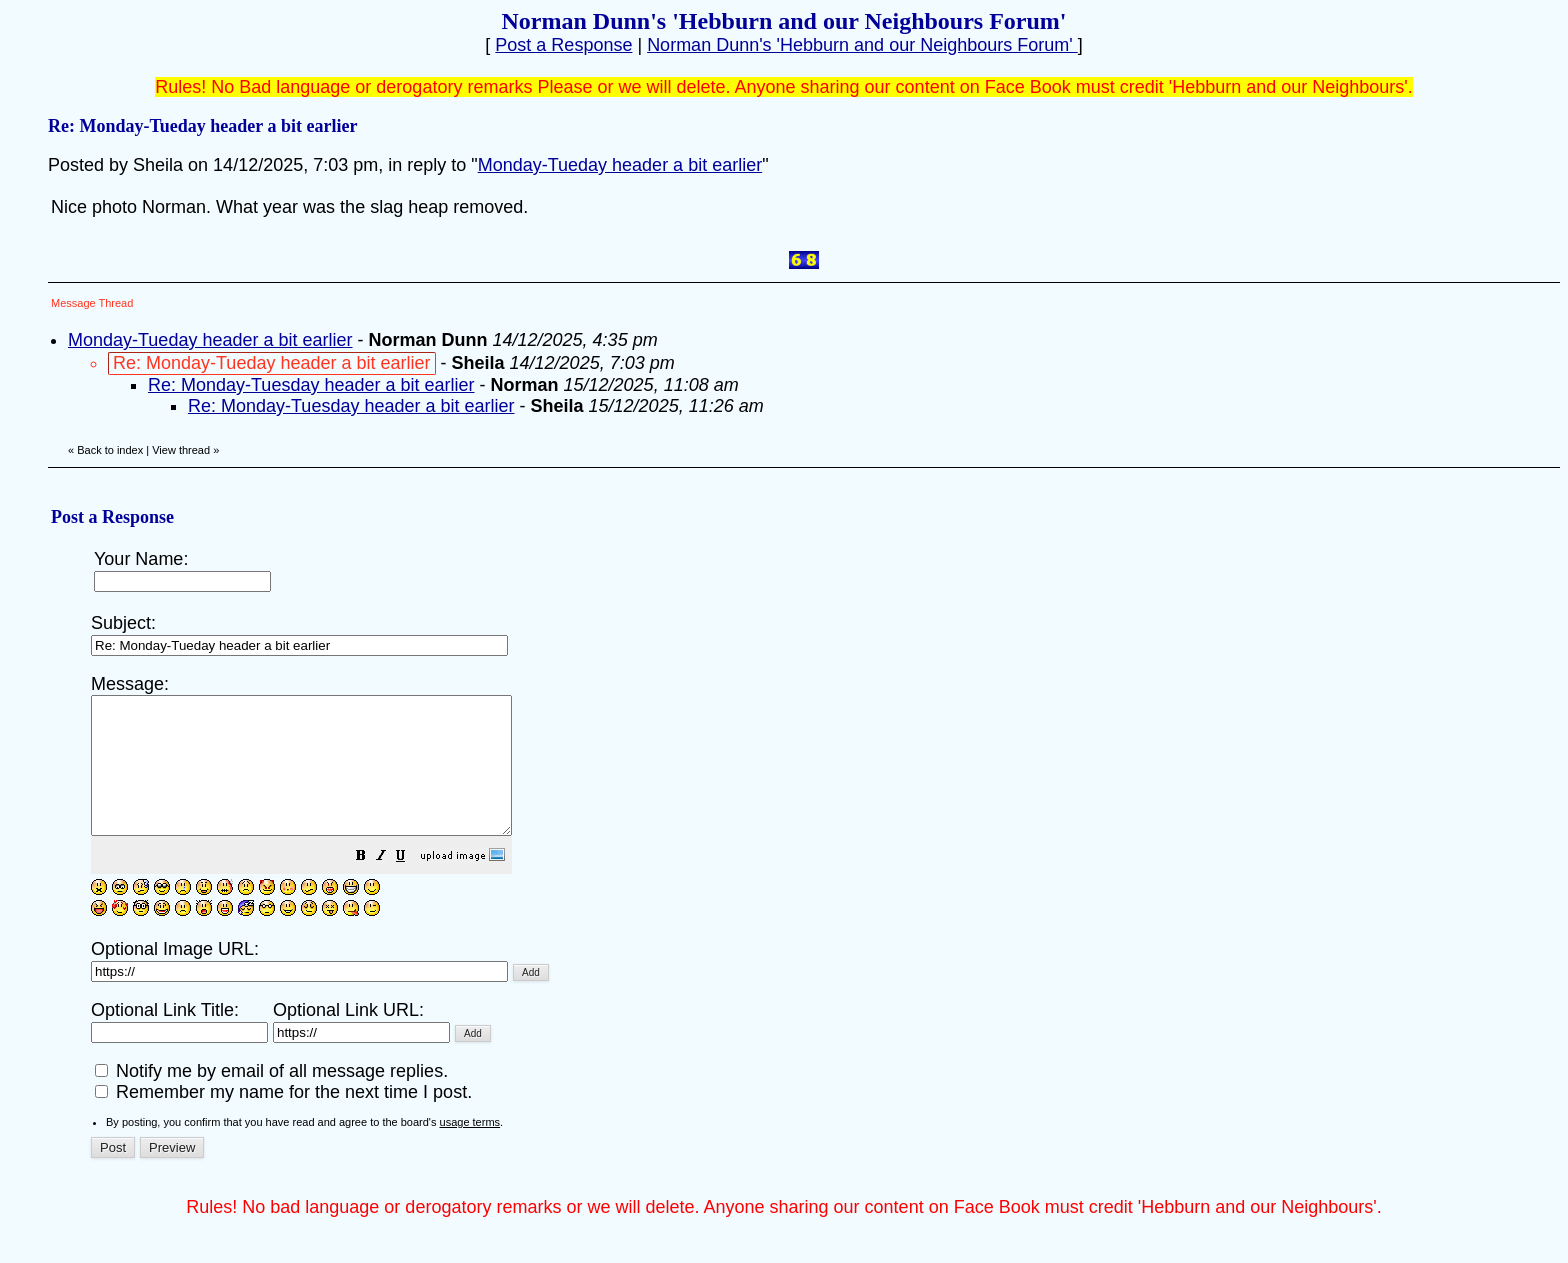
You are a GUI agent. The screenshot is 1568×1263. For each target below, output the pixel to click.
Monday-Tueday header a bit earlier (620, 165)
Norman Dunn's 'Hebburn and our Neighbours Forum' (862, 45)
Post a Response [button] (563, 45)
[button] (411, 884)
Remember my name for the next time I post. (283, 1119)
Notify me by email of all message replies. (271, 1098)
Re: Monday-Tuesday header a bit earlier (311, 385)
